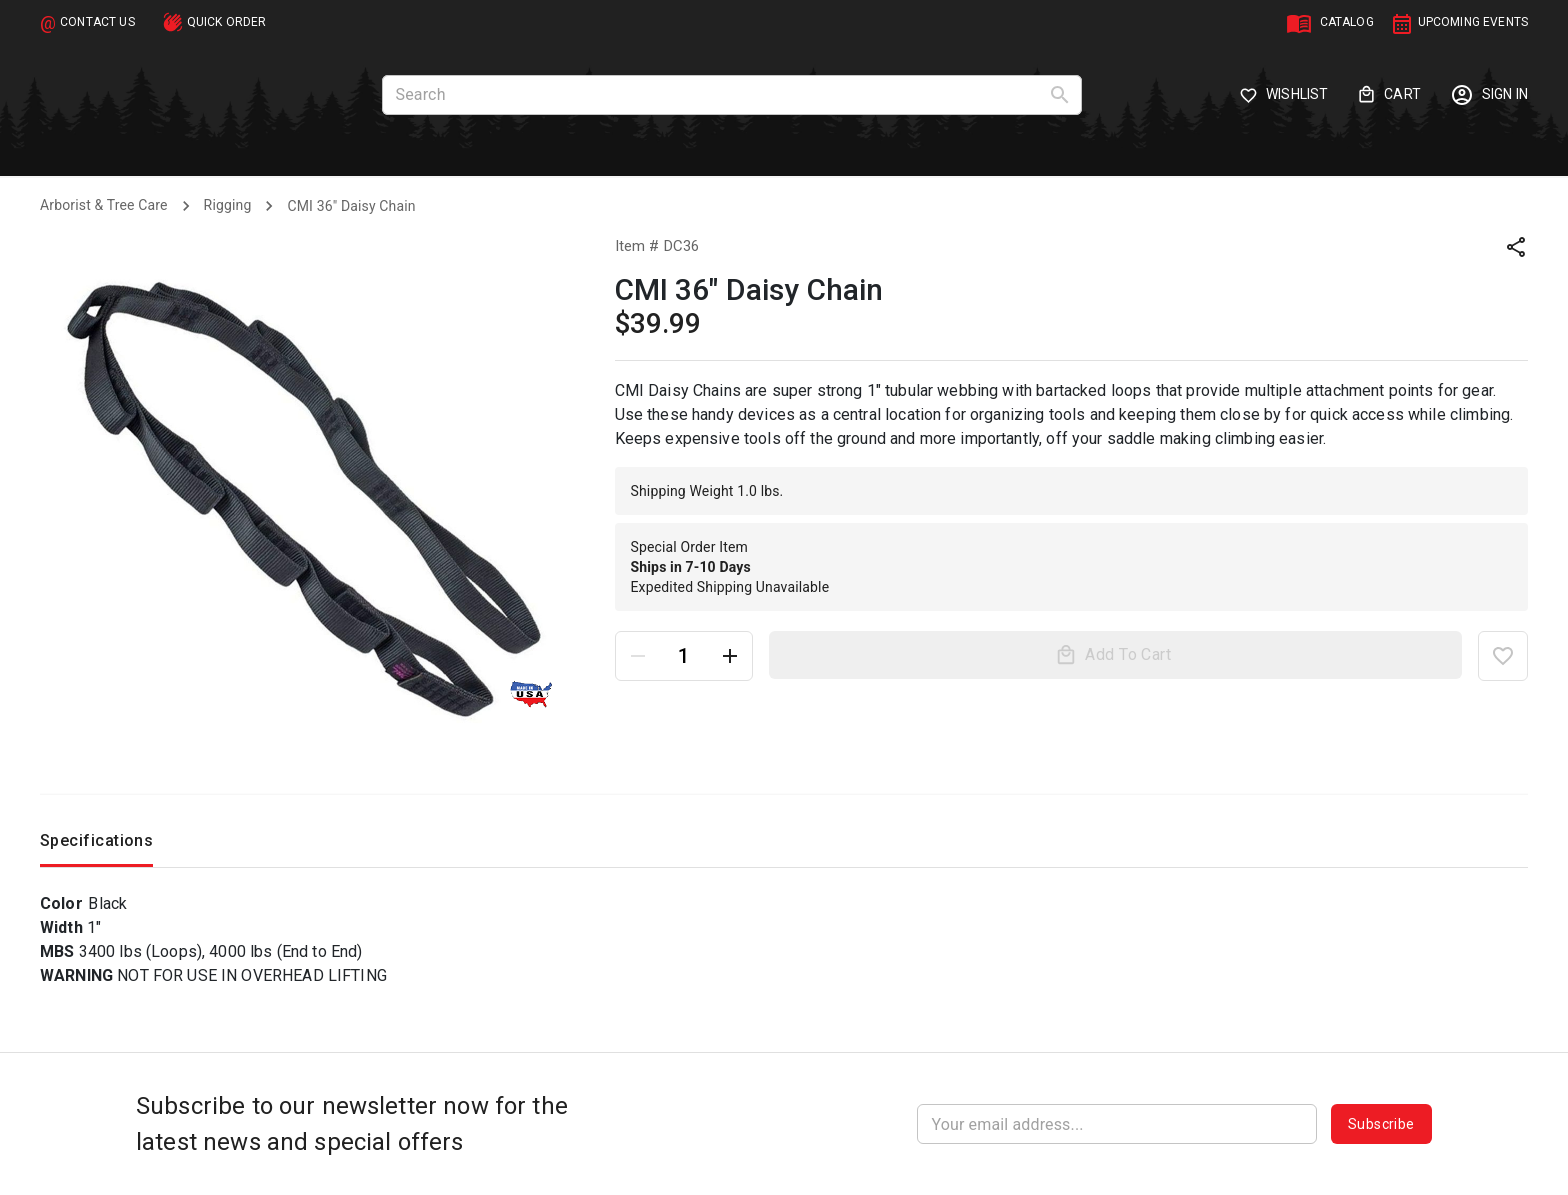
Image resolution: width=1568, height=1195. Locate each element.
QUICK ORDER (227, 22)
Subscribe (1381, 1124)
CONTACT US (97, 22)
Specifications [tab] (96, 845)
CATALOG (1347, 22)
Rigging (228, 205)
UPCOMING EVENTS (1473, 22)
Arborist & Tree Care (104, 205)
